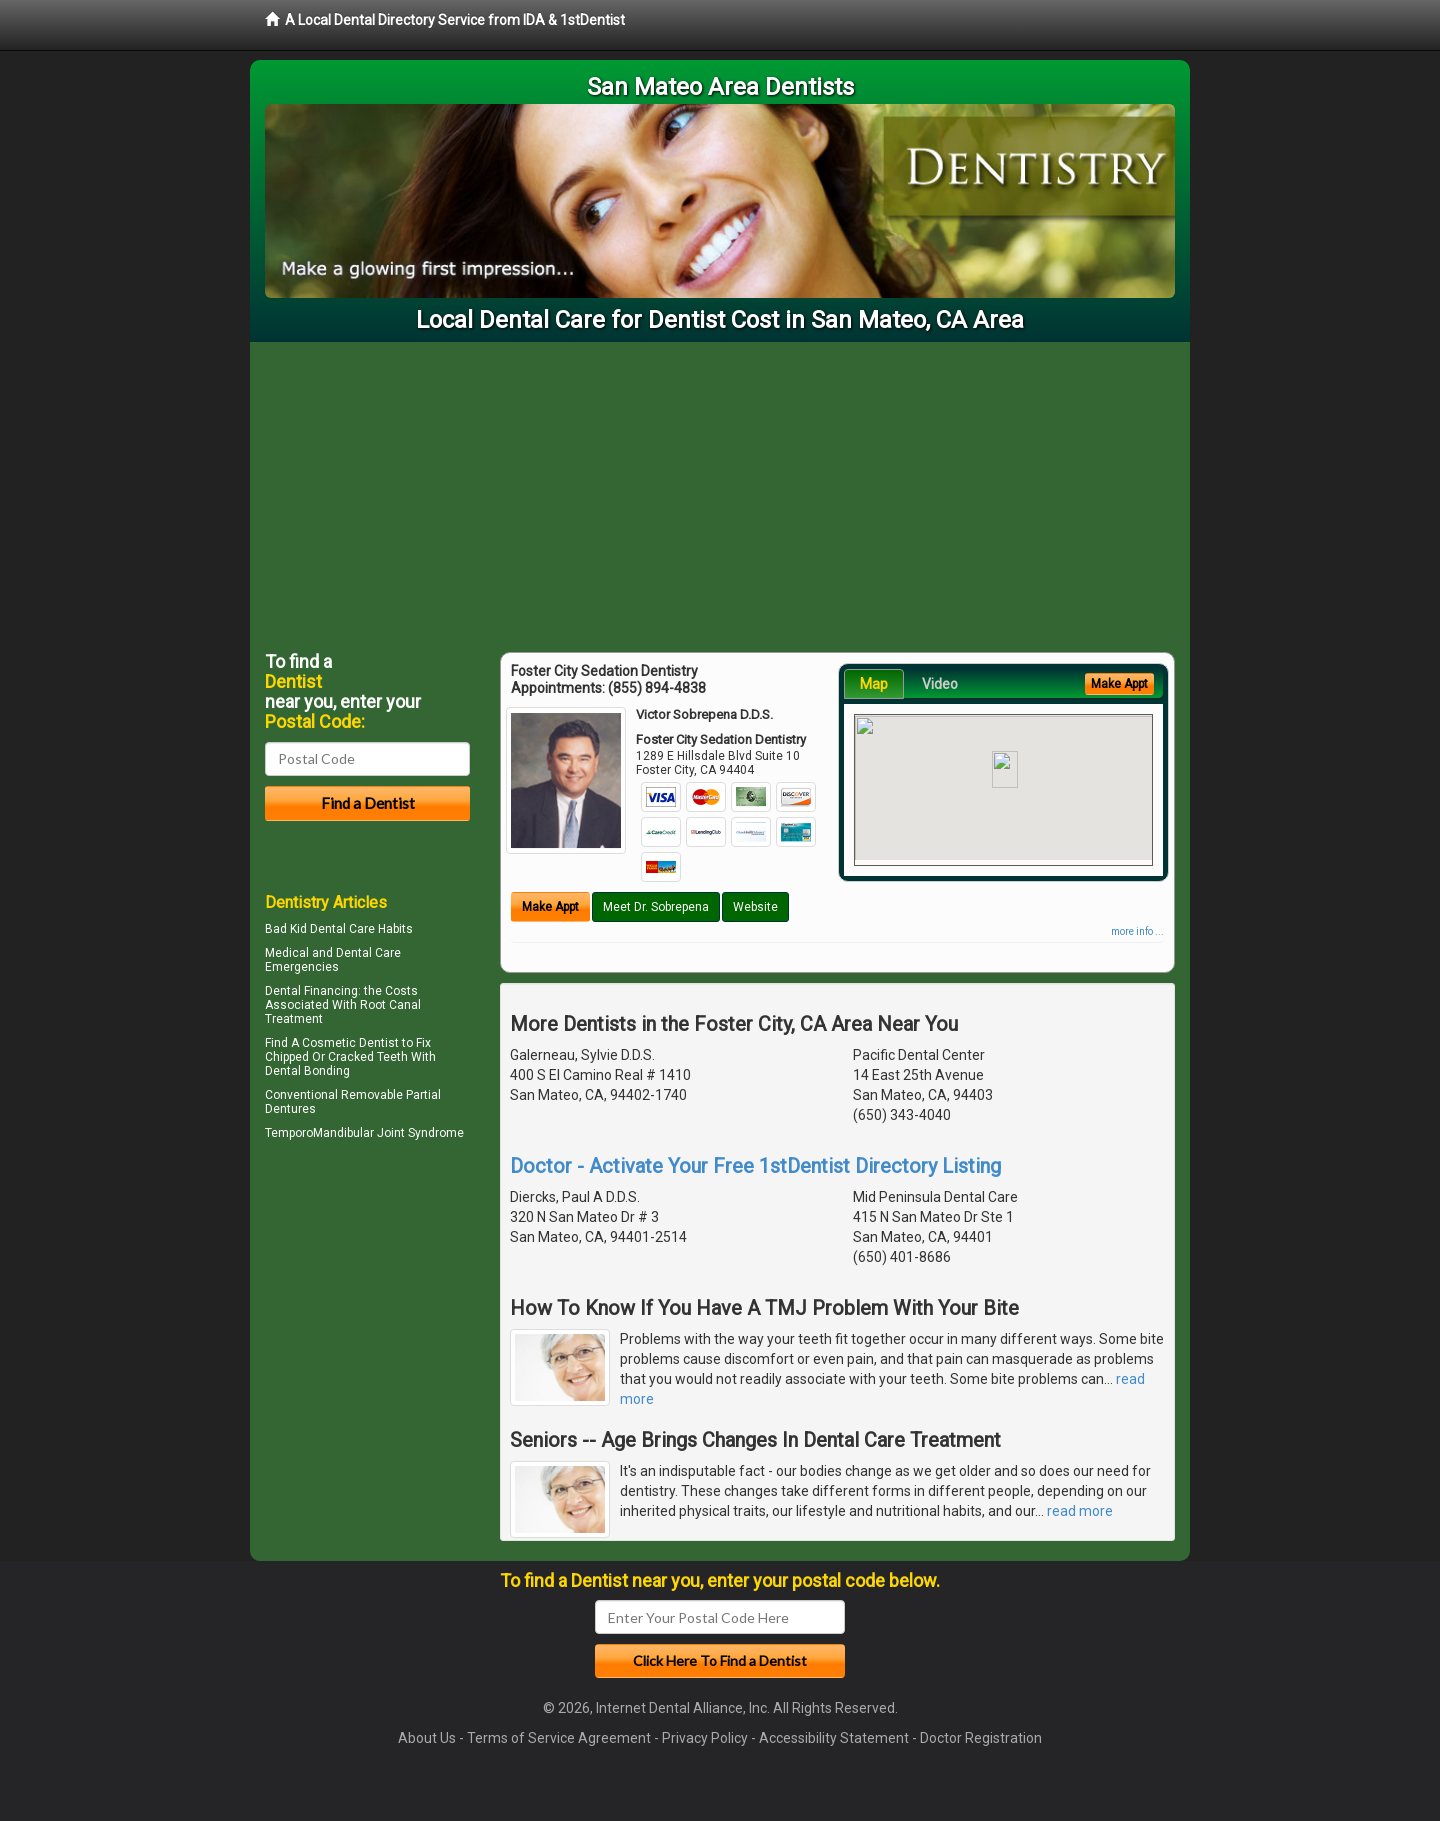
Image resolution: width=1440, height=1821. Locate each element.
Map (874, 684)
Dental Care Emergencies (333, 960)
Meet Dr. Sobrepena (656, 907)
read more (1080, 1511)
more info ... (1137, 931)
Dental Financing (311, 991)
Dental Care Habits (361, 929)
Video (940, 684)
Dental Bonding (307, 1071)
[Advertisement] (720, 492)
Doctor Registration (981, 1738)
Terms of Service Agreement (559, 1738)
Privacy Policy (705, 1738)
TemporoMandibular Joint (335, 1133)
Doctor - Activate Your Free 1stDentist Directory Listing (755, 1166)
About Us (427, 1738)
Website (755, 907)
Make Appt (550, 907)
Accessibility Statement (834, 1738)
